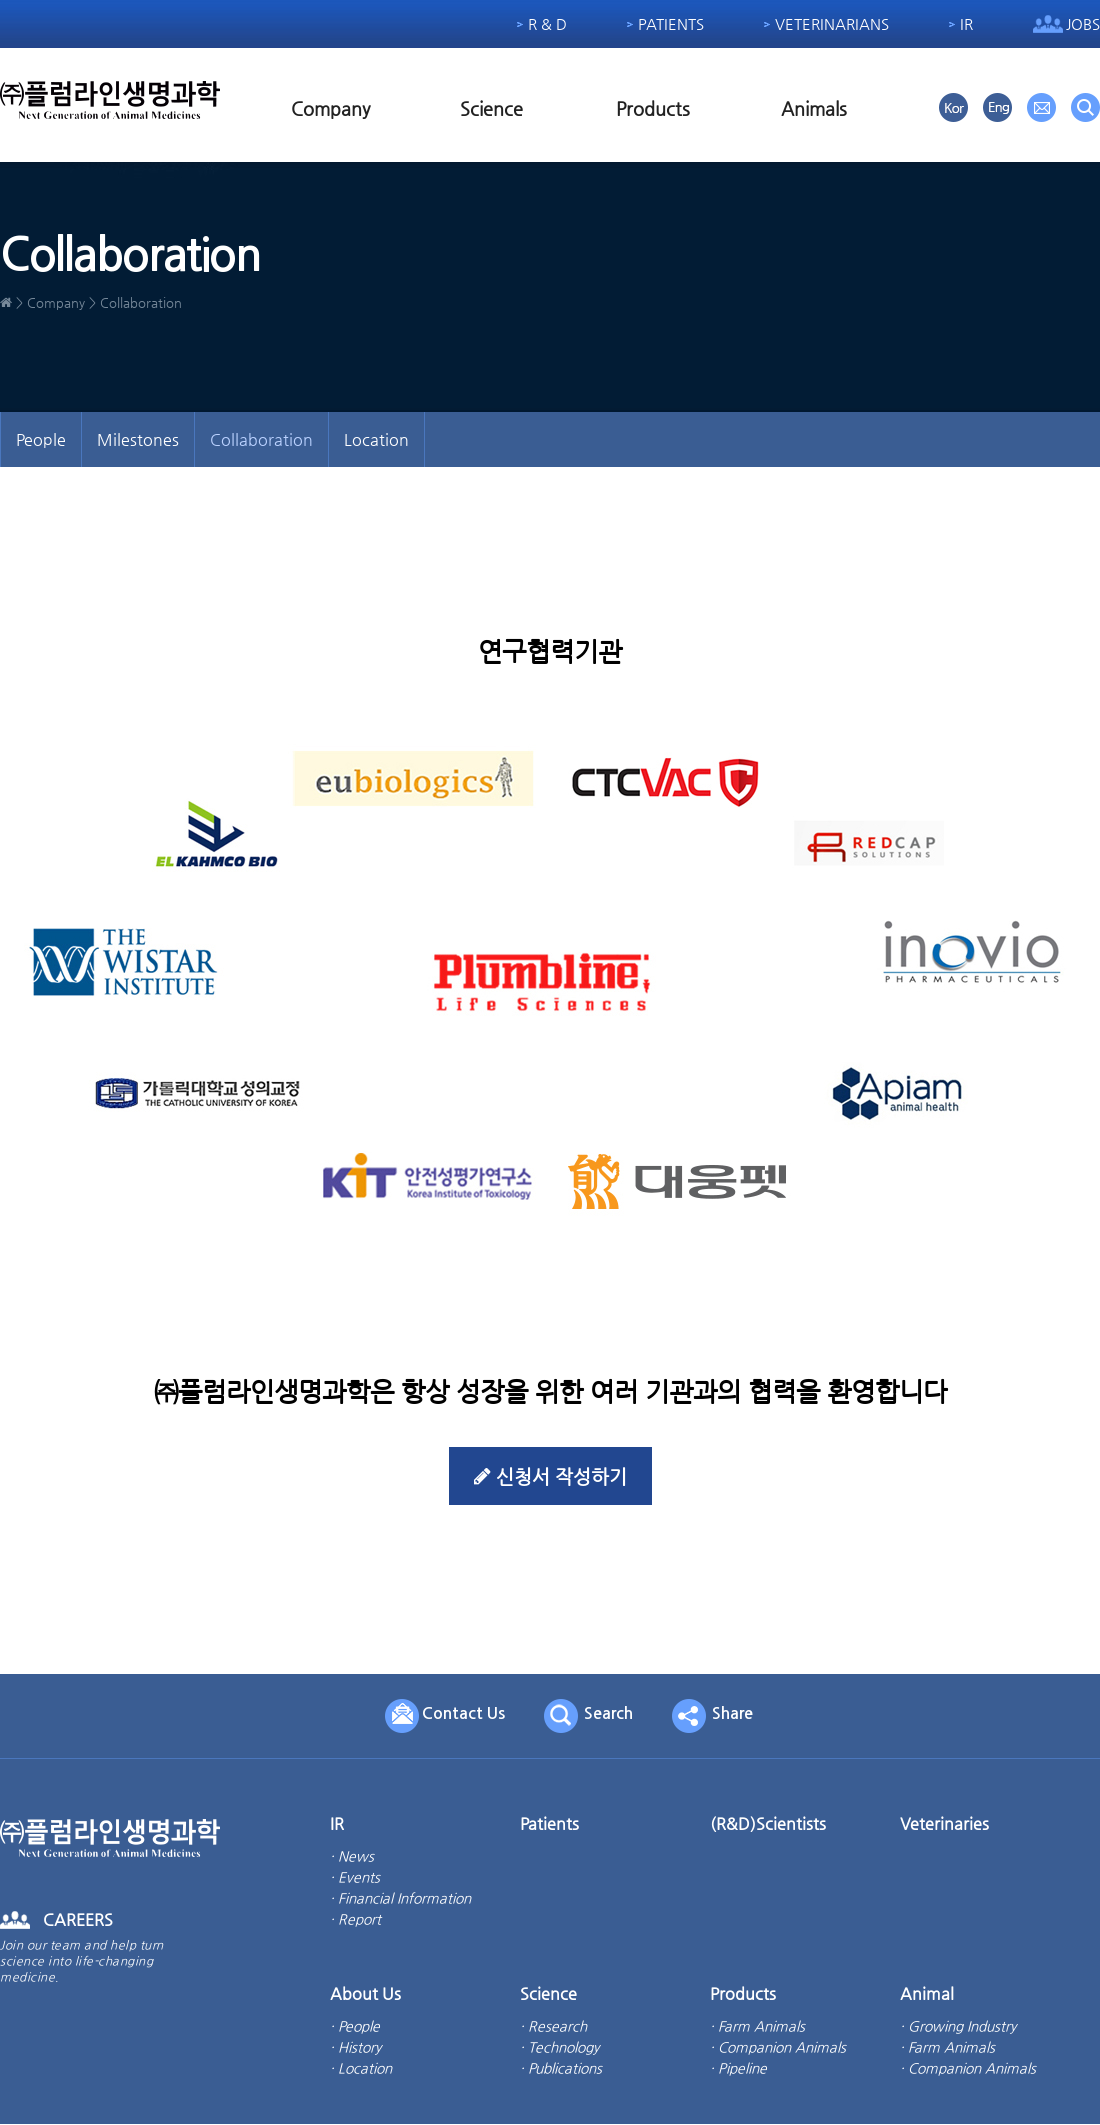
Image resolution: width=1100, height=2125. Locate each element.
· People (355, 2027)
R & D (547, 23)
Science (491, 108)
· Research (553, 2027)
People (41, 439)
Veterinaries (944, 1824)
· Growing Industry (958, 2027)
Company (330, 108)
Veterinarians (832, 23)
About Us (365, 1994)
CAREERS (78, 1920)
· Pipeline (738, 2069)
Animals (814, 108)
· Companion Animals (778, 2048)
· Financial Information (400, 1899)
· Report (355, 1920)
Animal (927, 1994)
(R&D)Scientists (768, 1824)
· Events (355, 1878)
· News (352, 1857)
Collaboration (261, 439)
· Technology (559, 2048)
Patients (671, 23)
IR (966, 23)
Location (376, 439)
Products (653, 108)
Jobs (1083, 23)
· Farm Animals (757, 2027)
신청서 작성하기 (550, 1476)
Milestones (138, 439)
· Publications (561, 2069)
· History (355, 2048)
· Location (361, 2069)
